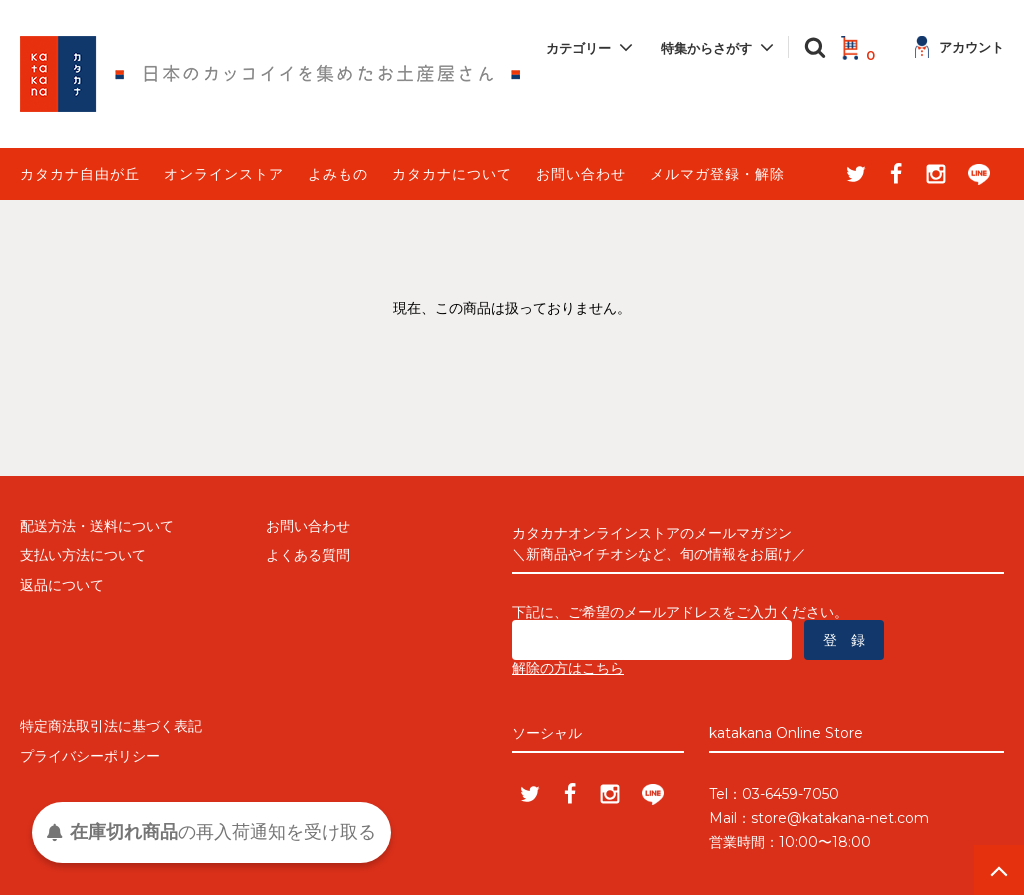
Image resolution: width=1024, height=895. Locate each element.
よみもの (338, 174)
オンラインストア (224, 174)
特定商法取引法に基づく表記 (111, 726)
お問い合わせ (581, 174)
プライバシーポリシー (90, 756)
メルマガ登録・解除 (717, 174)
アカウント (959, 47)
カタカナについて (452, 174)
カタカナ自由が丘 (80, 174)
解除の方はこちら (568, 668)
